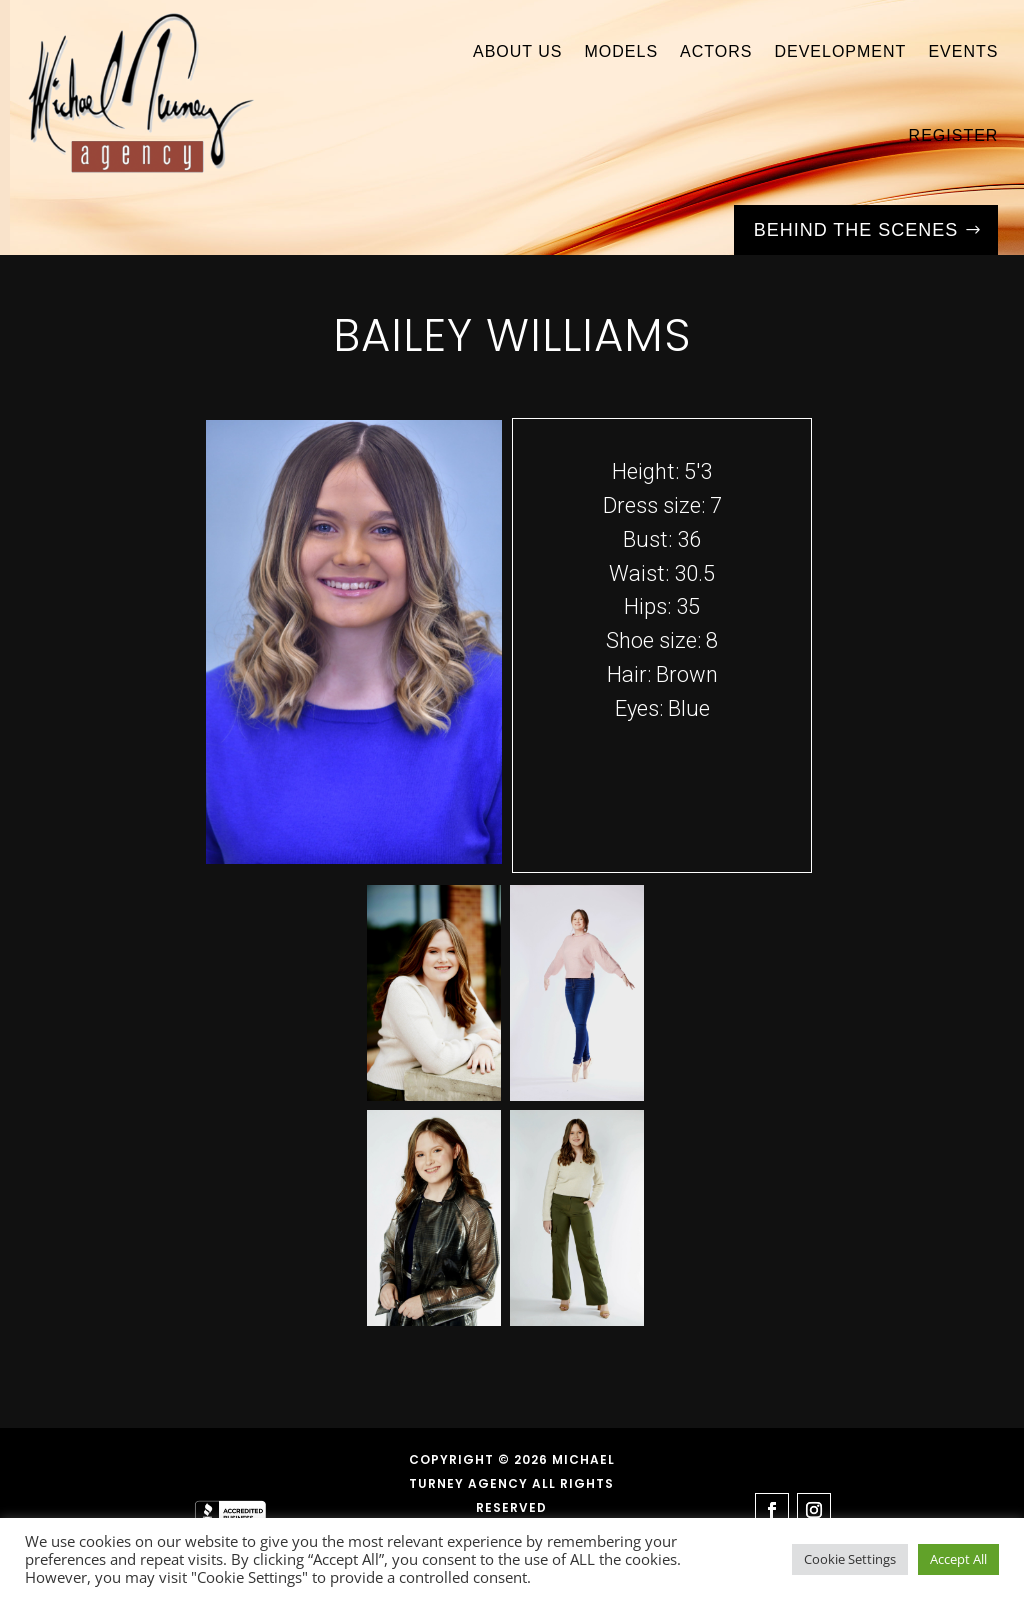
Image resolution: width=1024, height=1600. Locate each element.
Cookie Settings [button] (850, 1559)
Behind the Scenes (856, 230)
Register (954, 135)
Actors (716, 51)
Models (621, 51)
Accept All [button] (958, 1559)
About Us (518, 51)
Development (840, 51)
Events (963, 51)
